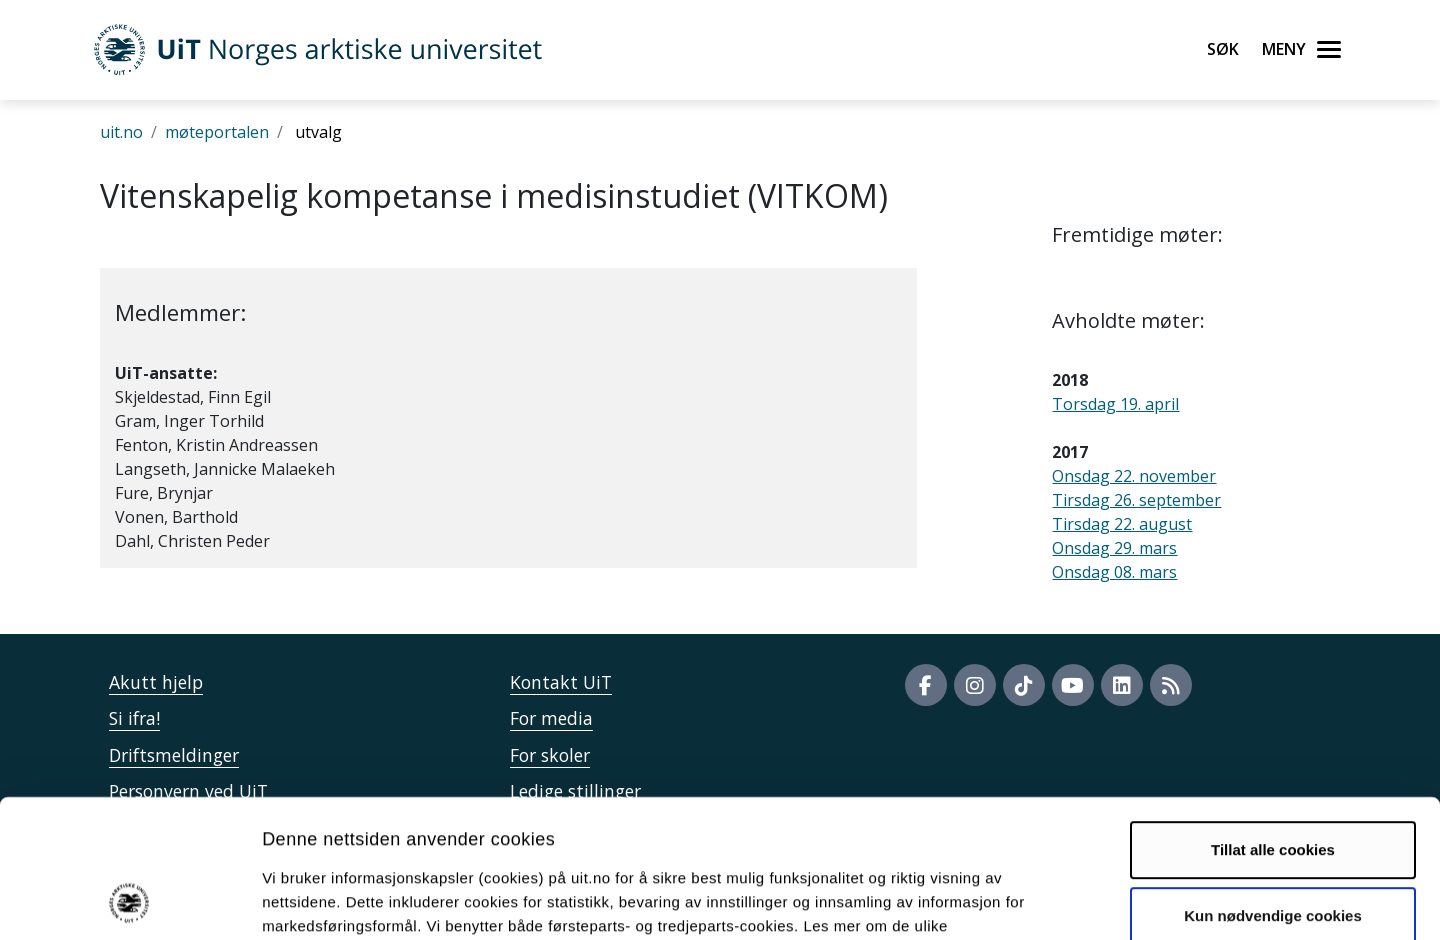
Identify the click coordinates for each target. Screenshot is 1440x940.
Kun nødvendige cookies (1273, 785)
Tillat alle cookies (1273, 720)
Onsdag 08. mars (1114, 572)
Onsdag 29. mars (1114, 548)
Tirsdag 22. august (1122, 524)
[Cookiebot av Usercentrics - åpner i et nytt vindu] (129, 901)
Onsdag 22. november (1134, 476)
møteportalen (217, 132)
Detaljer (1065, 900)
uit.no (121, 132)
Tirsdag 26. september (1136, 500)
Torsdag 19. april (1115, 404)
